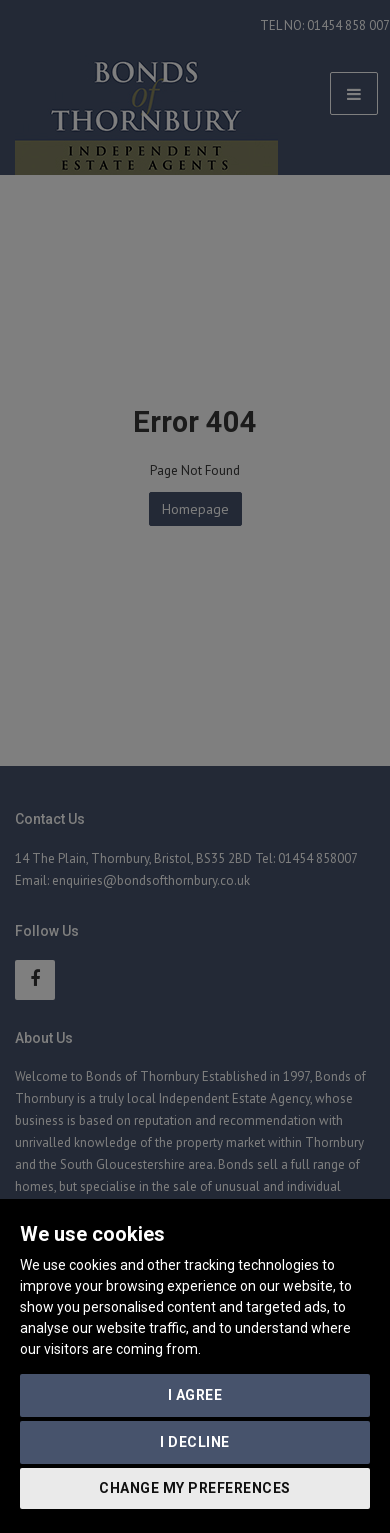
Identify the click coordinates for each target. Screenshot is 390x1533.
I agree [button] (195, 1395)
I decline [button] (195, 1442)
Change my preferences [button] (195, 1488)
